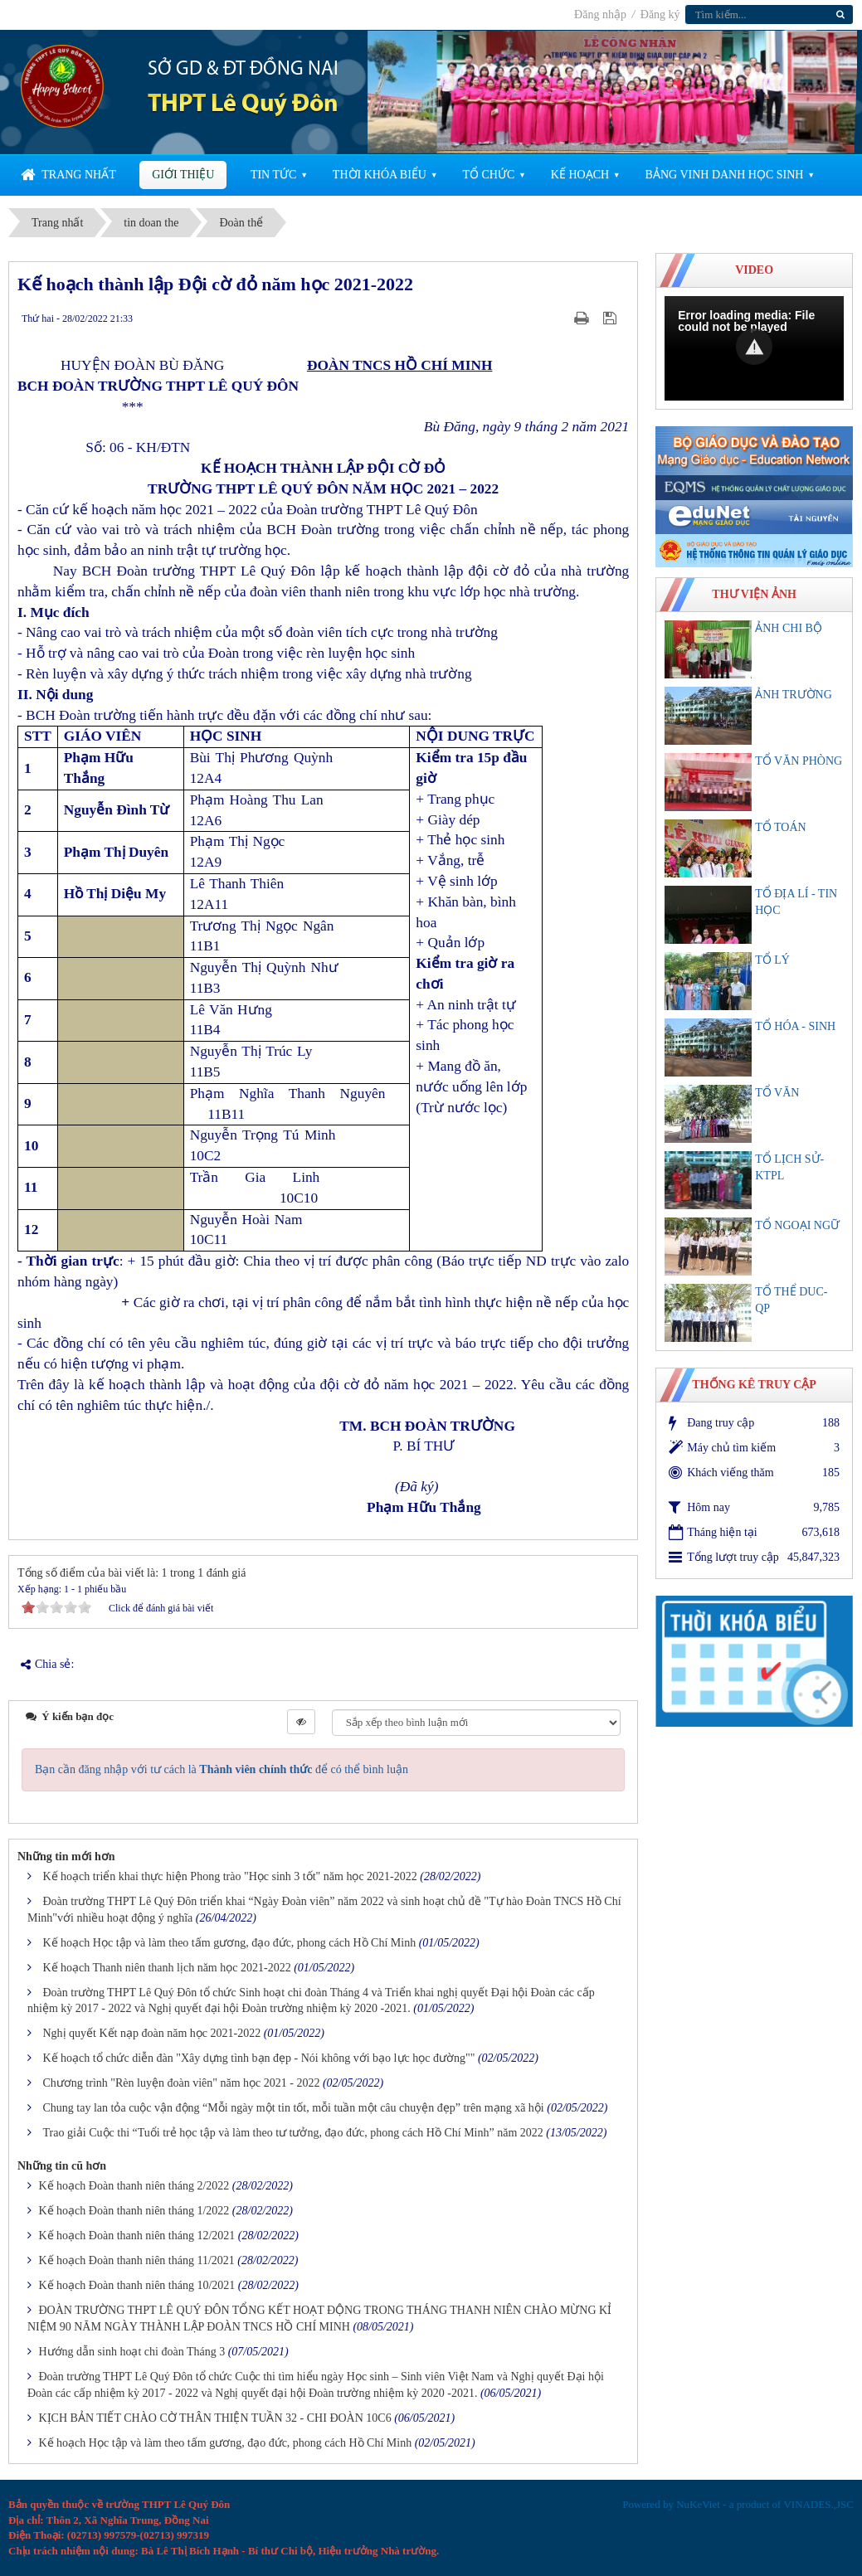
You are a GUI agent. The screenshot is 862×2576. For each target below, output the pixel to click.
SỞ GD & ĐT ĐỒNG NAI (243, 70)
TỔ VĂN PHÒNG (798, 761)
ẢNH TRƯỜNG (793, 694)
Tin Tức (273, 174)
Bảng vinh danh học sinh (724, 174)
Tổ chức (488, 174)
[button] (754, 346)
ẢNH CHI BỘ (788, 628)
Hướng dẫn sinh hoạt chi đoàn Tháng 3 (132, 2351)
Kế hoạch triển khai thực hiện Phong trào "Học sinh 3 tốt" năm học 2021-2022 (230, 1876)
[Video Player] (754, 348)
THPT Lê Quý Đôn (243, 105)
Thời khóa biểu (379, 174)
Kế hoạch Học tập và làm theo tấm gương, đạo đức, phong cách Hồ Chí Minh (229, 1943)
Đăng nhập (601, 14)
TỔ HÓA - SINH (795, 1026)
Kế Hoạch (580, 174)
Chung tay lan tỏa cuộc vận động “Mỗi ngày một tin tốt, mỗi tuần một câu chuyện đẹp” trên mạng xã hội (293, 2108)
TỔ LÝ (772, 960)
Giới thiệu (183, 174)
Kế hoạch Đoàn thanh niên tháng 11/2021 (137, 2260)
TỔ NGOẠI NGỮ (797, 1225)
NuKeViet (698, 2504)
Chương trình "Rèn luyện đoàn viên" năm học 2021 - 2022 (181, 2083)
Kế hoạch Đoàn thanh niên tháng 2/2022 (134, 2186)
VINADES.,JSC (818, 2504)
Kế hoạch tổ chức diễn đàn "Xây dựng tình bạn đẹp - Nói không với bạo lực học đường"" (259, 2058)
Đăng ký (660, 14)
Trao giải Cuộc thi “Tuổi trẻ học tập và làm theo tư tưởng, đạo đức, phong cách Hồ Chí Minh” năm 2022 (293, 2132)
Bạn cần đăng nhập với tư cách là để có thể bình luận (221, 1769)
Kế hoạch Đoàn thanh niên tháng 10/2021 (137, 2285)
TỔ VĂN (777, 1092)
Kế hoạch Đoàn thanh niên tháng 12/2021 (137, 2235)
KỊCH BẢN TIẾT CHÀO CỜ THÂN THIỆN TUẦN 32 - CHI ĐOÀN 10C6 (215, 2418)
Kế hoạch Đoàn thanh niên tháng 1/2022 (134, 2210)
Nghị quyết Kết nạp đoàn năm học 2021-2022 (152, 2033)
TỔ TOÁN (780, 827)
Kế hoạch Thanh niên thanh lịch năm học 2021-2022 (167, 1967)
